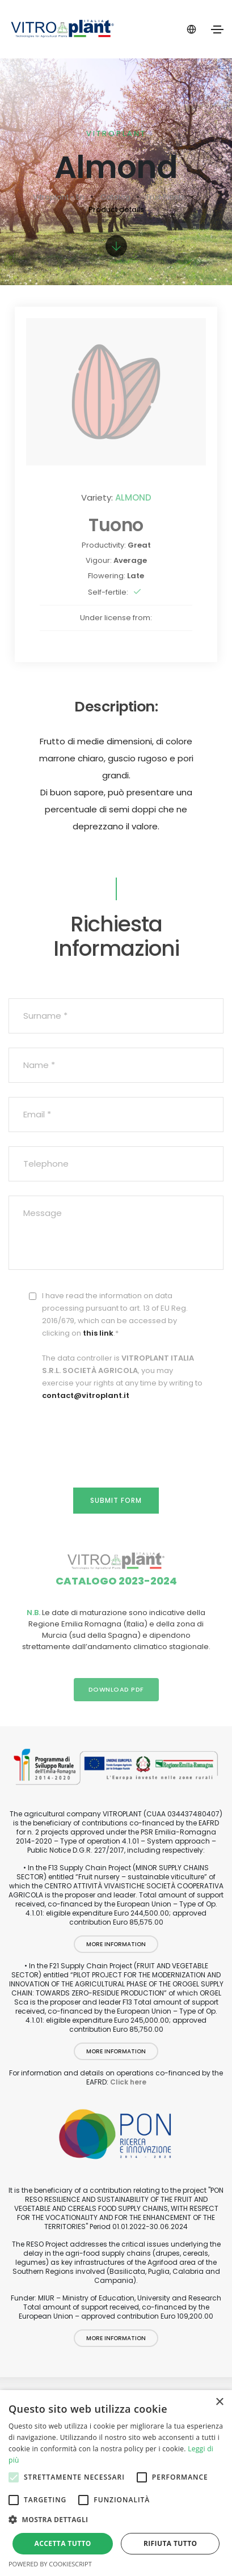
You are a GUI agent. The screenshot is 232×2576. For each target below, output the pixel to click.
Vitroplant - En (59, 197)
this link (98, 1333)
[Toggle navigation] (217, 29)
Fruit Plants (165, 197)
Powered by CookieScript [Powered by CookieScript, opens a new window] (50, 2564)
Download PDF (116, 1689)
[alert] (116, 2483)
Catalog (115, 197)
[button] (116, 2519)
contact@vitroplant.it (85, 1395)
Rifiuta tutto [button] (170, 2543)
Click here (128, 2082)
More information (116, 1944)
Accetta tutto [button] (63, 2543)
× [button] (219, 2402)
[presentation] (116, 1432)
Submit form (116, 1500)
